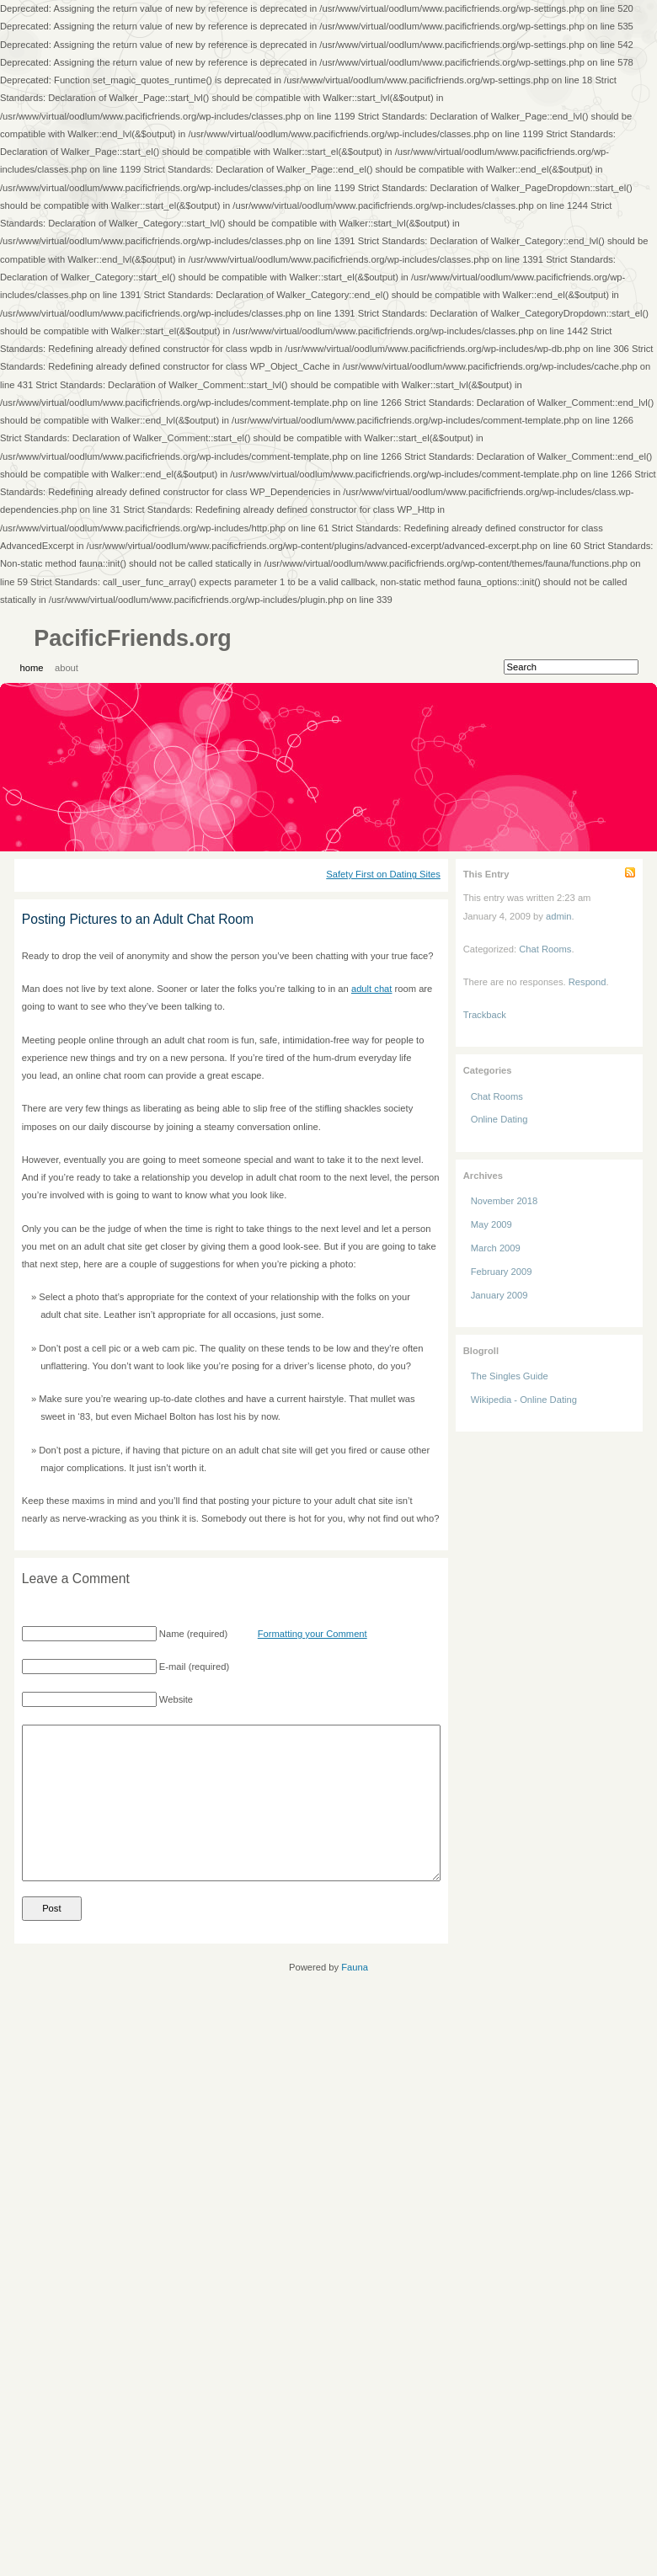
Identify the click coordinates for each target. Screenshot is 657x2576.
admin (558, 916)
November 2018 (504, 1201)
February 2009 (501, 1272)
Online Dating (499, 1119)
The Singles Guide (509, 1376)
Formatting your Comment (312, 1634)
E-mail (172, 1666)
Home (32, 668)
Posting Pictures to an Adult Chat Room (138, 919)
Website (176, 1699)
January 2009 (499, 1295)
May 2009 (491, 1224)
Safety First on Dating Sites (383, 874)
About (66, 668)
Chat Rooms (545, 949)
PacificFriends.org (132, 638)
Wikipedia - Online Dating (524, 1400)
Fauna (354, 1967)
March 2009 (496, 1248)
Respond (587, 982)
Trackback (484, 1015)
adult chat (372, 989)
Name (171, 1634)
